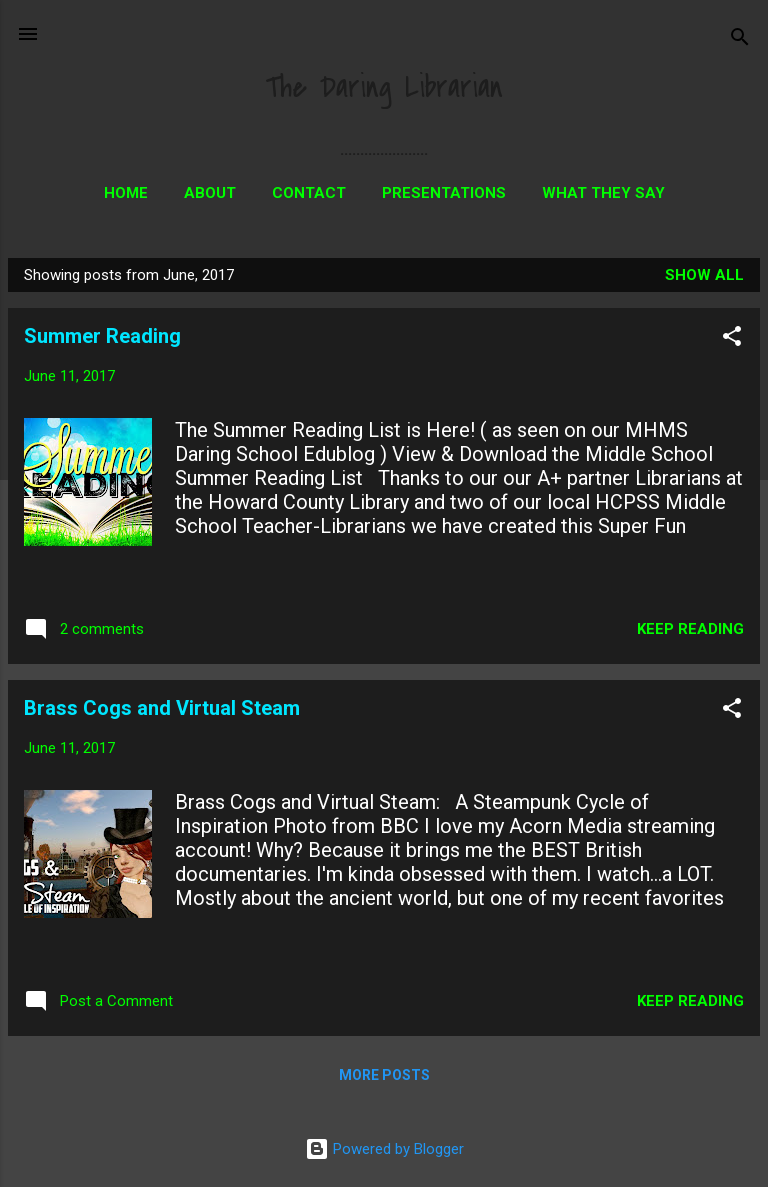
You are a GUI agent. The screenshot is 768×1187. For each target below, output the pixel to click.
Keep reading (690, 629)
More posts (384, 1075)
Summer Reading (102, 336)
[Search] (740, 40)
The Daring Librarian (384, 87)
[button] (732, 339)
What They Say (603, 193)
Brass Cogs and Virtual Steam (162, 708)
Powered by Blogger (384, 1149)
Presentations (444, 193)
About (210, 193)
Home (126, 193)
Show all (704, 275)
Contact (309, 193)
